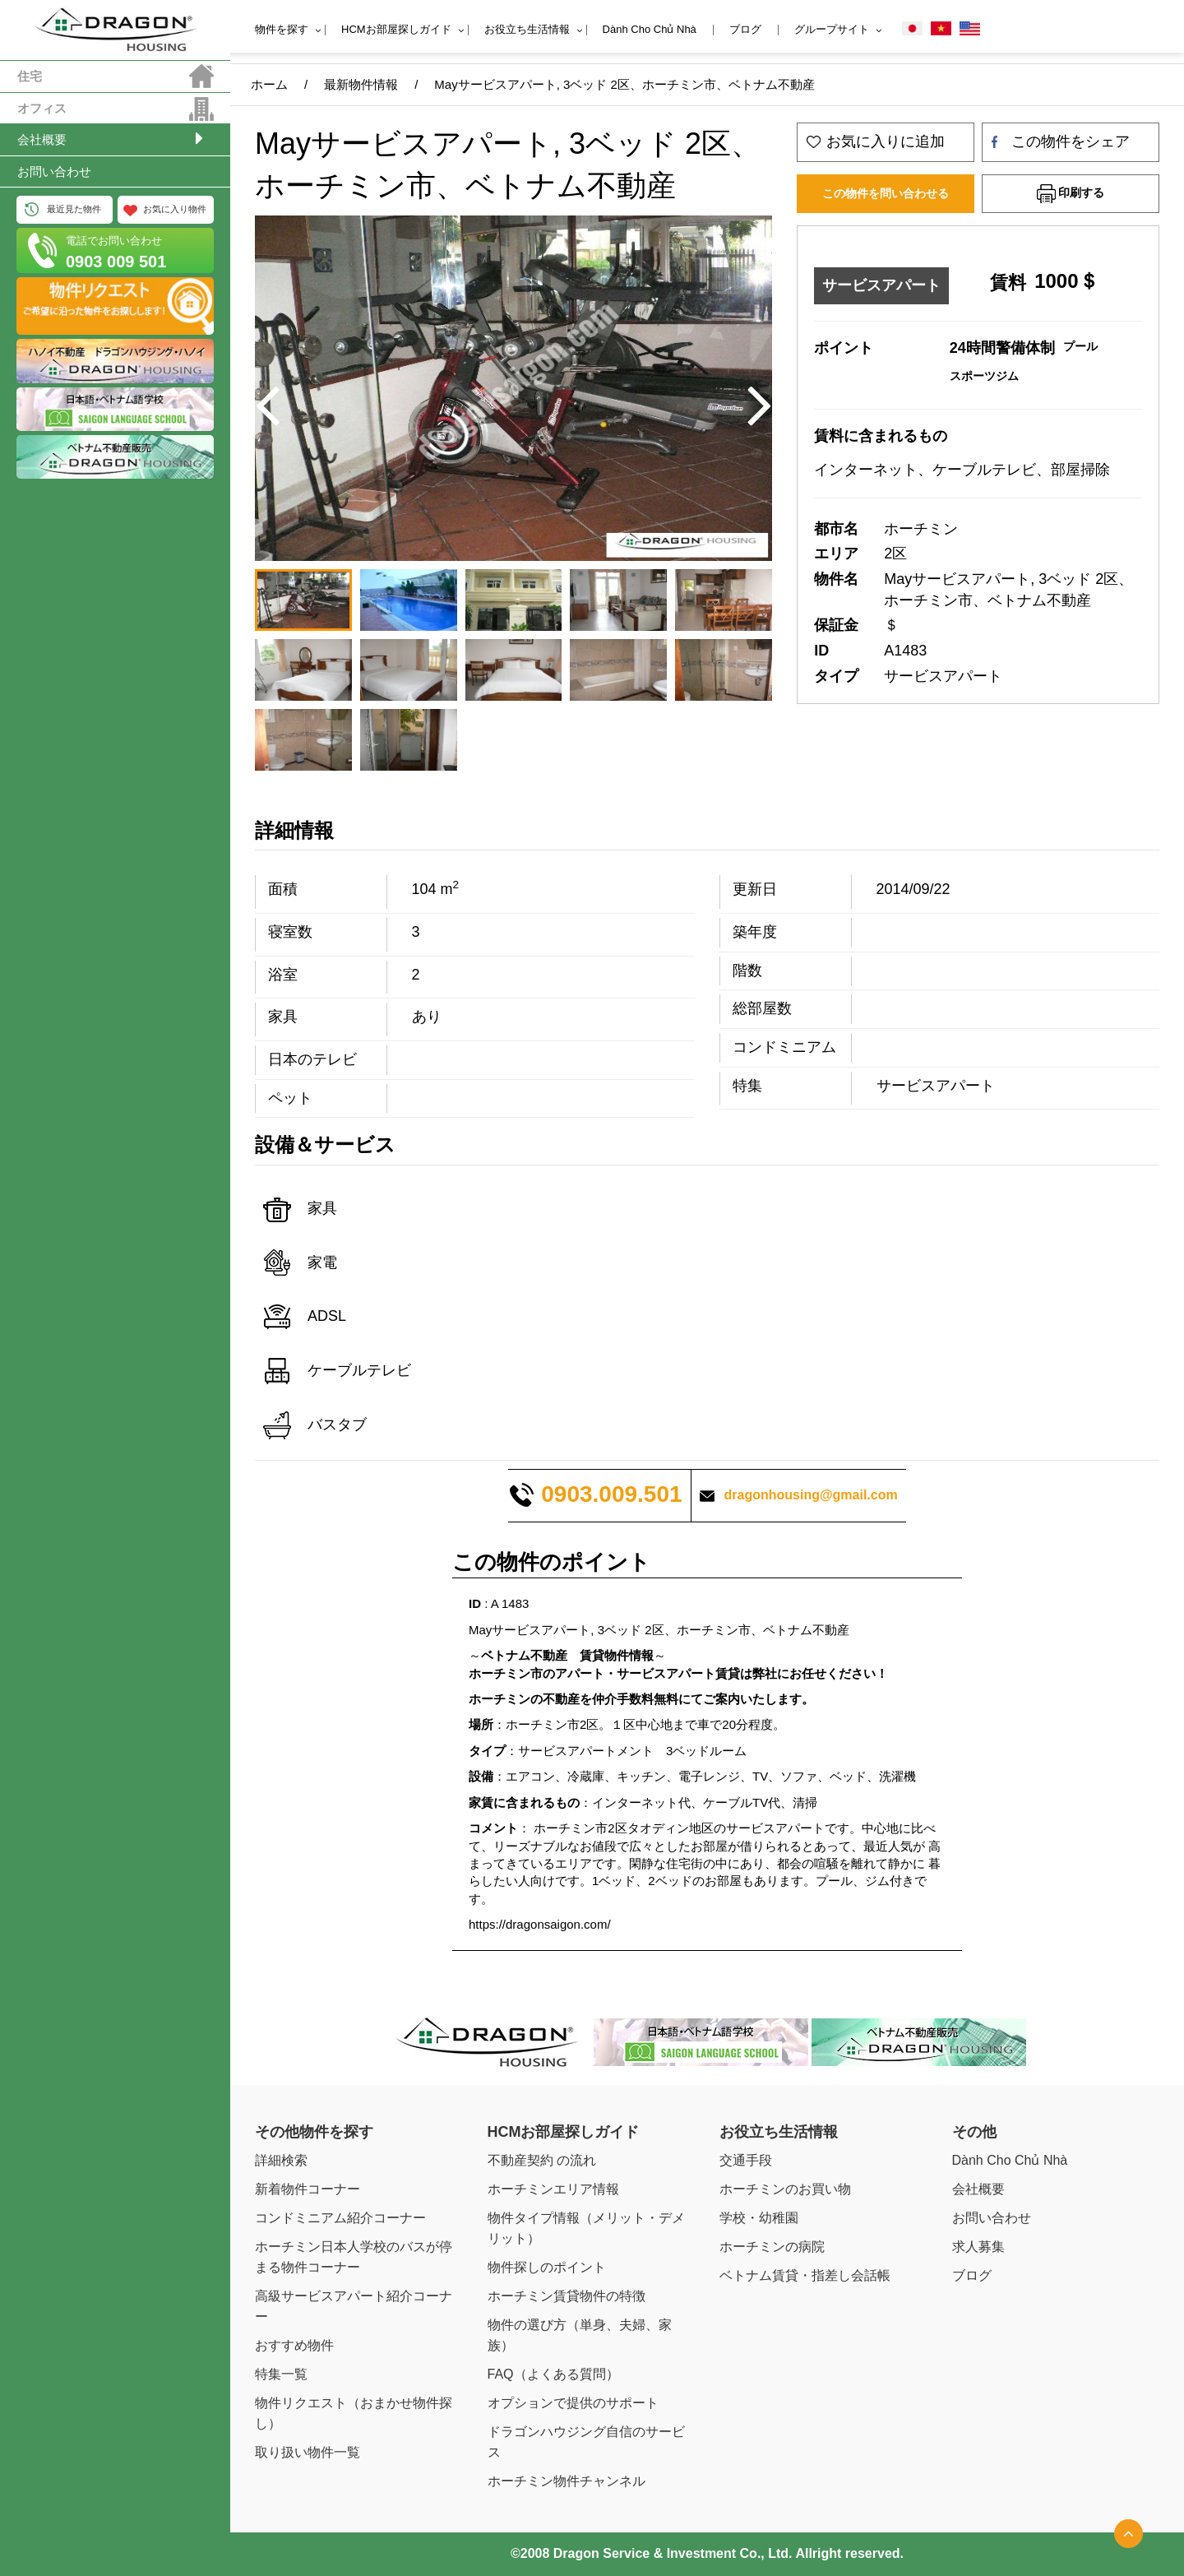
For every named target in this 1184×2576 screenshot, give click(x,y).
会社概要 (42, 139)
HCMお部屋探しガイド (396, 29)
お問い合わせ (54, 171)
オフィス (42, 108)
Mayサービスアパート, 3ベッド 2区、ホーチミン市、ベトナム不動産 (624, 84)
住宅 (29, 76)
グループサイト (831, 29)
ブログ (745, 29)
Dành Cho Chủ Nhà (649, 29)
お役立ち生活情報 (527, 29)
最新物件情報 (361, 84)
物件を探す (281, 29)
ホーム (269, 84)
